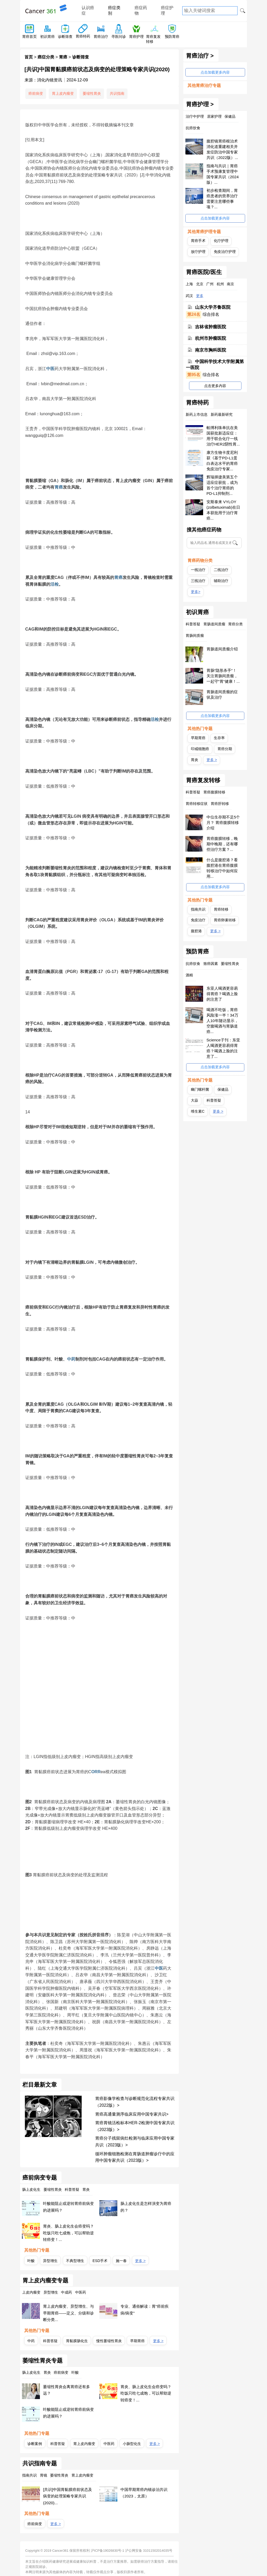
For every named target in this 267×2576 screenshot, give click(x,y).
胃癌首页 (29, 36)
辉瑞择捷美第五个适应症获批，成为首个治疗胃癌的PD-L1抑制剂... (222, 485)
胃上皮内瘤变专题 (45, 2280)
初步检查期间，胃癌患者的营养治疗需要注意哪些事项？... (222, 198)
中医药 (109, 2444)
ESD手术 (100, 2261)
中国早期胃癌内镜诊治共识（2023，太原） (143, 2492)
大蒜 (194, 1100)
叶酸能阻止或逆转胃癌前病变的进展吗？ (68, 2206)
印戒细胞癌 (200, 749)
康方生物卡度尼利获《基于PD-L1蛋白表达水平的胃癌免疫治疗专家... (222, 460)
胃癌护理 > (200, 104)
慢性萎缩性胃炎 (109, 2341)
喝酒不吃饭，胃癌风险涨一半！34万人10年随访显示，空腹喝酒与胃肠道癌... (222, 1020)
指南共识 (198, 909)
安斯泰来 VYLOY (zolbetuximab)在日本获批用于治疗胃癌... (223, 510)
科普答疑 (50, 2341)
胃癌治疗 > (200, 56)
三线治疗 (198, 581)
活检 (54, 584)
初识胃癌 (47, 36)
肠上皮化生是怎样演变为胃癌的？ (145, 2206)
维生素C (197, 1111)
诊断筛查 (65, 36)
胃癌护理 (136, 36)
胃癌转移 (221, 909)
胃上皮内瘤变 (63, 93)
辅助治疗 (221, 581)
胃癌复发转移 (203, 780)
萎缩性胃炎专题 (42, 2361)
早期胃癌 (137, 2341)
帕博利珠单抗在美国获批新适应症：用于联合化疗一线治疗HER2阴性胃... (223, 435)
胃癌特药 (83, 36)
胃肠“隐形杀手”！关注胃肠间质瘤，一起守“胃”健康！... (223, 676)
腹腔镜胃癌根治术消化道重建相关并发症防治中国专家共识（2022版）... (222, 149)
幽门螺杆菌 (200, 1089)
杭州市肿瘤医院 (210, 338)
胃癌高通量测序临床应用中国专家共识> (131, 2114)
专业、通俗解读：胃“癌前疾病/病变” (144, 2309)
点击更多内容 (215, 386)
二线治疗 (221, 570)
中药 (71, 1359)
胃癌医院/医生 (204, 272)
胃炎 (194, 760)
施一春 (121, 2261)
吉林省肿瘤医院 (210, 326)
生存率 (219, 738)
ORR (96, 1772)
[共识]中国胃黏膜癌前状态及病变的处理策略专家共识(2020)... (67, 2496)
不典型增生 (75, 2261)
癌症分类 (46, 57)
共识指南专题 (39, 2463)
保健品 (222, 1089)
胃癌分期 (224, 749)
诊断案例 (34, 2444)
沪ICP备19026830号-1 (107, 2551)
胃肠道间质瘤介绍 (222, 649)
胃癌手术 (198, 241)
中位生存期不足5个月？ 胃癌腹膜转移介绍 (223, 822)
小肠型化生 (132, 2444)
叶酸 (31, 2261)
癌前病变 (35, 93)
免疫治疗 (198, 920)
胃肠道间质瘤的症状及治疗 (222, 694)
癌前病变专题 (39, 2178)
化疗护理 (221, 241)
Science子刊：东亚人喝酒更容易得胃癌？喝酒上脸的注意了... (223, 1048)
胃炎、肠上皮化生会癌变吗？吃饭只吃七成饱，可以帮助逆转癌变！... (68, 2233)
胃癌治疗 (101, 36)
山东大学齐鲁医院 (212, 307)
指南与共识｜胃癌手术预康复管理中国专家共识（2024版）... (223, 174)
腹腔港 (196, 931)
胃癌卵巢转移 (225, 920)
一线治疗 (198, 570)
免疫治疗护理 (225, 252)
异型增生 (50, 2261)
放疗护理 (198, 252)
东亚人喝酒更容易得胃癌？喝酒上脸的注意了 (222, 993)
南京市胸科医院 (210, 350)
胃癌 (63, 57)
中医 (50, 368)
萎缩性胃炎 (92, 93)
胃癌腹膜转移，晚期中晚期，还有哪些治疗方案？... (222, 844)
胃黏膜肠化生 (77, 2341)
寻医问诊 (118, 36)
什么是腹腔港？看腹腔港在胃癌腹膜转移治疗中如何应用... (222, 868)
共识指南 (117, 93)
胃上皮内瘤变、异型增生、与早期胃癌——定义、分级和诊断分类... (68, 2313)
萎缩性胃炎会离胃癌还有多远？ (66, 2390)
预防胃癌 (172, 36)
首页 (29, 57)
